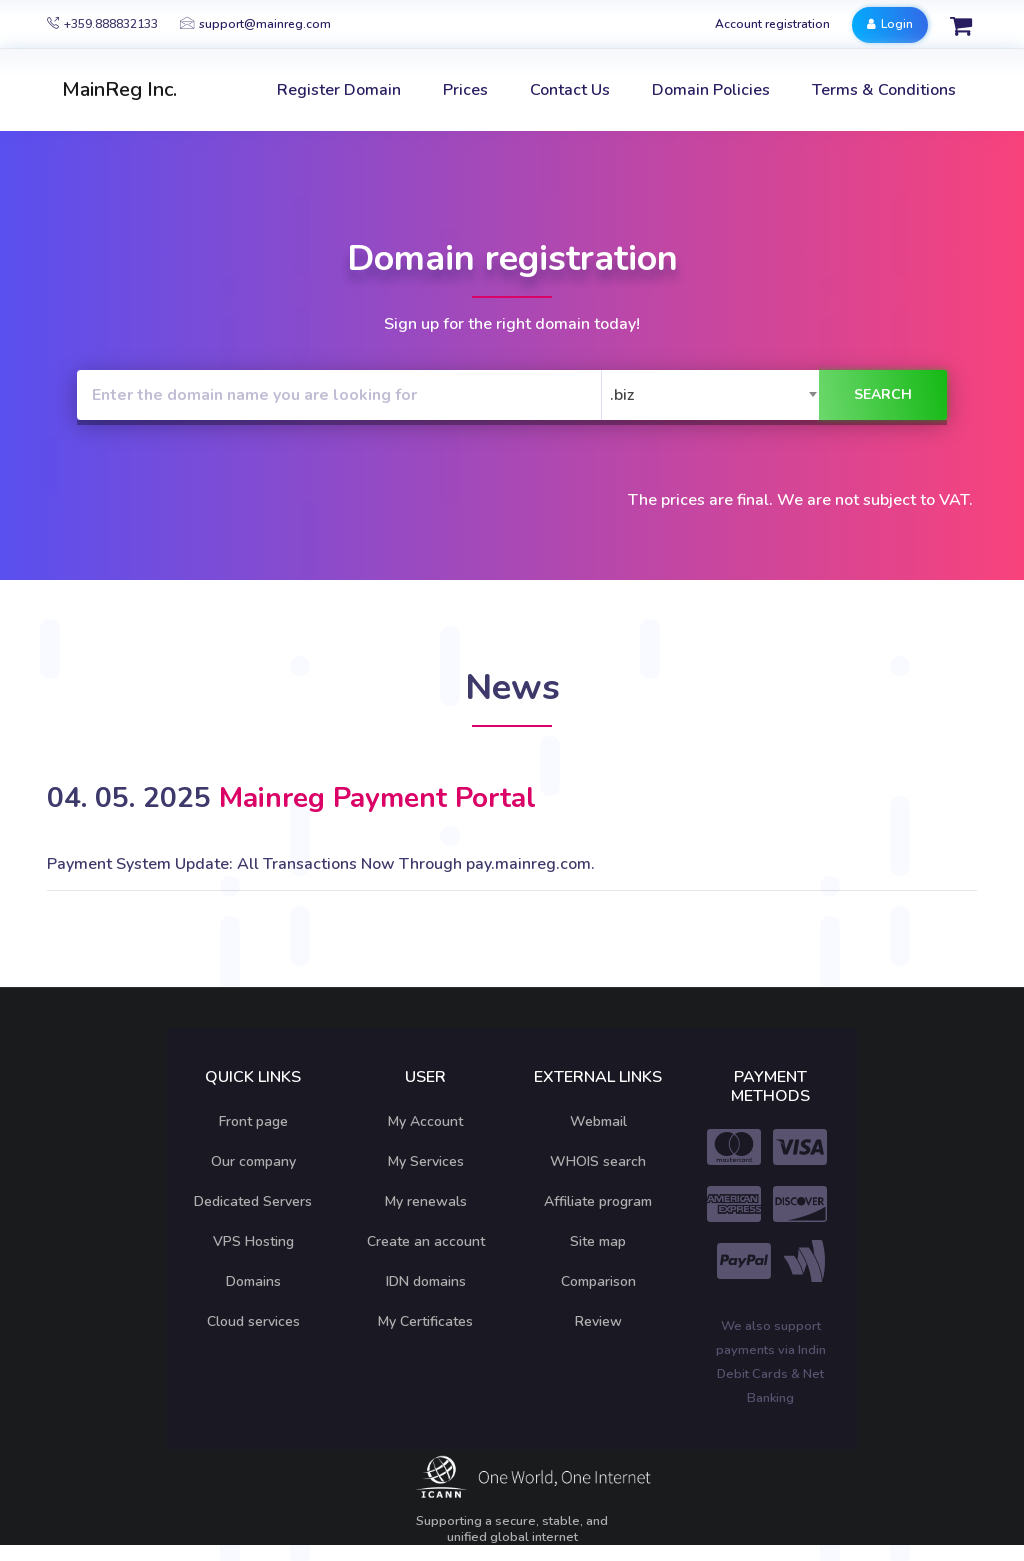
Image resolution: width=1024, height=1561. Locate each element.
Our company (253, 1161)
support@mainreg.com (255, 24)
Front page (253, 1121)
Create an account (426, 1241)
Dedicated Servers (253, 1201)
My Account (425, 1121)
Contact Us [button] (570, 90)
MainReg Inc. (119, 89)
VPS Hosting (253, 1241)
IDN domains (426, 1281)
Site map (598, 1241)
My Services (426, 1161)
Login (890, 24)
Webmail (598, 1121)
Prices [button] (465, 90)
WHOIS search (598, 1161)
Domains (253, 1281)
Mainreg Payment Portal (377, 798)
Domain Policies (711, 90)
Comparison (598, 1281)
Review (598, 1321)
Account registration (772, 24)
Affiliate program (598, 1201)
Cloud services (253, 1321)
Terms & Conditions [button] (884, 90)
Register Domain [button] (339, 90)
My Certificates (425, 1321)
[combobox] (715, 395)
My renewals (426, 1201)
